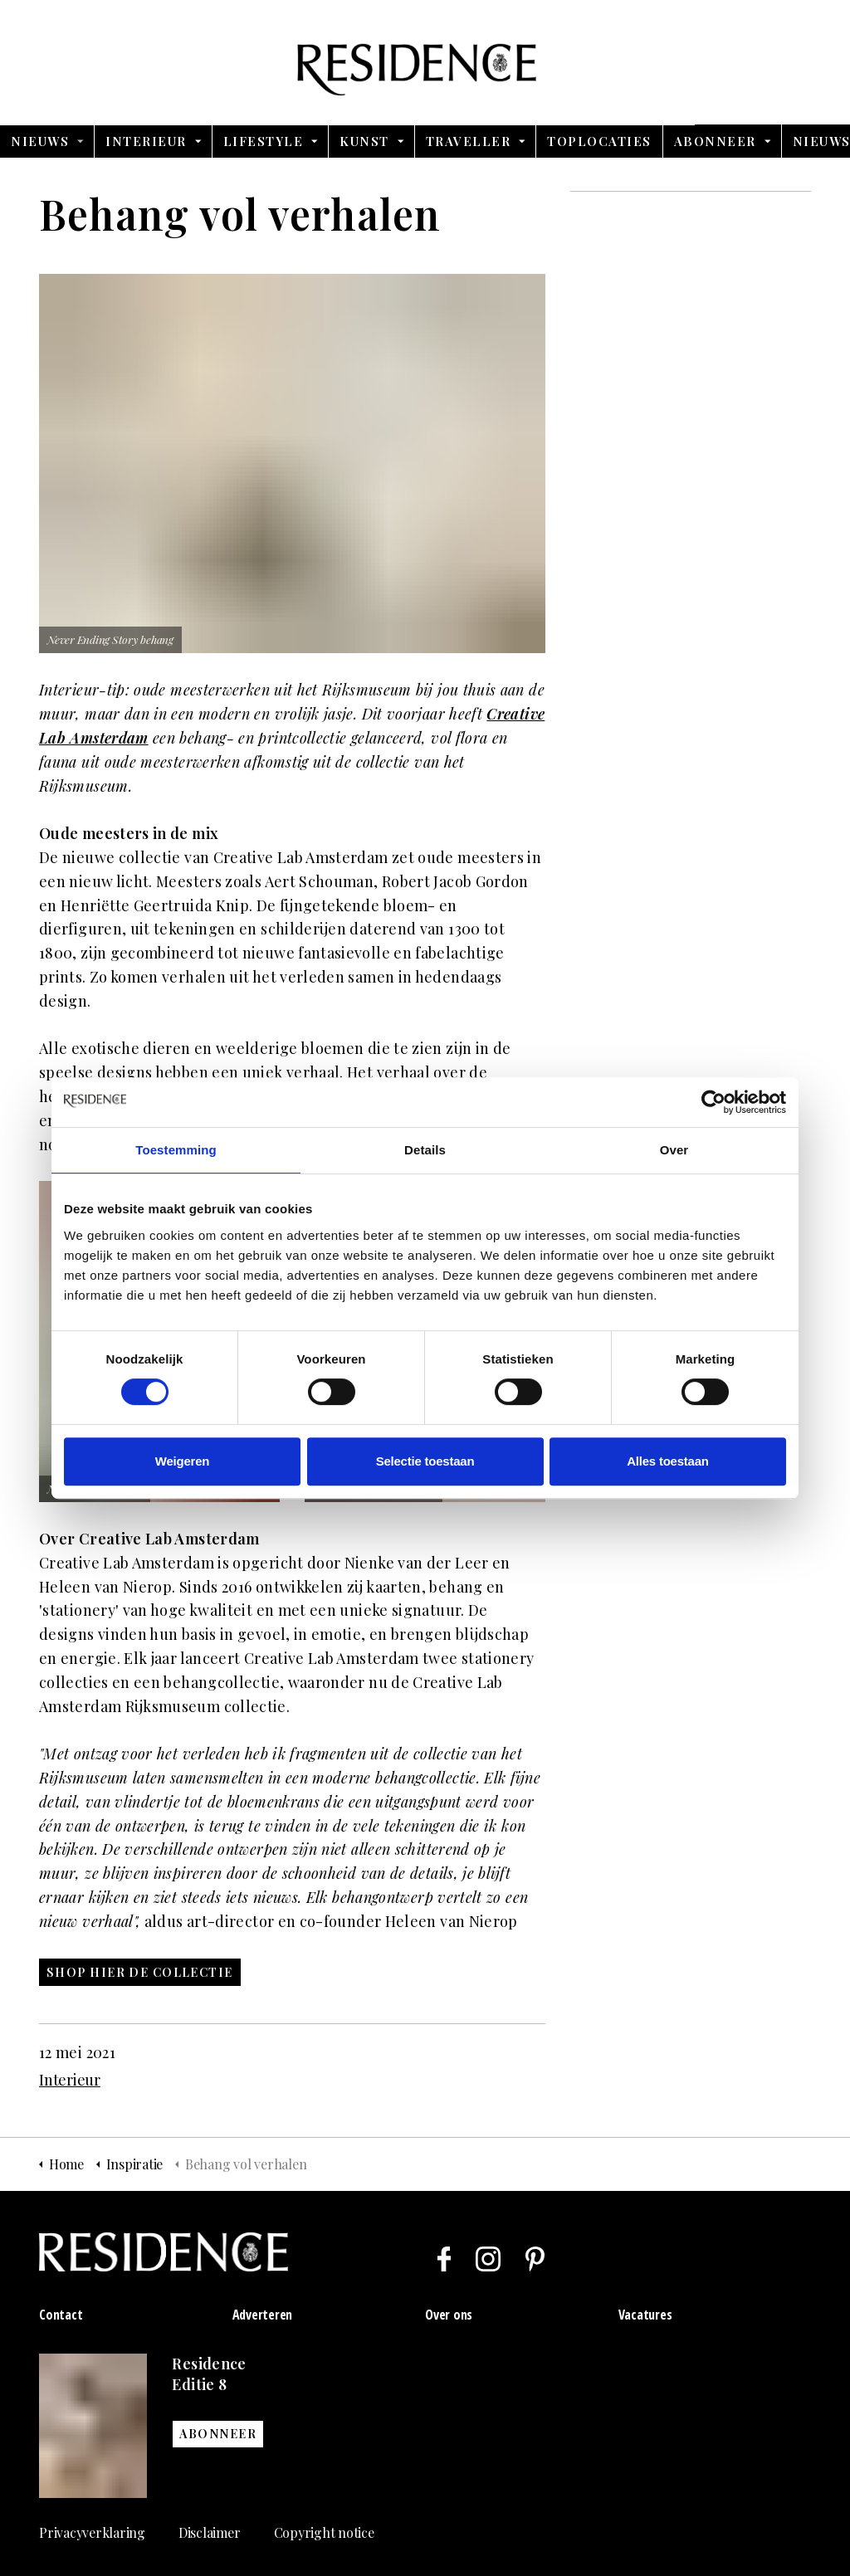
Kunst (364, 141)
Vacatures (645, 2314)
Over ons (448, 2314)
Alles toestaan (668, 1461)
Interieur (146, 141)
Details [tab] (425, 1150)
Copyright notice (324, 2532)
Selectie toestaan (425, 1461)
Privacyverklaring (92, 2532)
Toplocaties (599, 141)
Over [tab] (674, 1150)
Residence (425, 62)
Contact (60, 2314)
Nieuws (40, 141)
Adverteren (262, 2314)
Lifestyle (263, 141)
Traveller (468, 141)
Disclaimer (209, 2532)
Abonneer (715, 141)
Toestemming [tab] (176, 1150)
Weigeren (182, 1461)
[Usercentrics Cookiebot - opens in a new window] (713, 1102)
